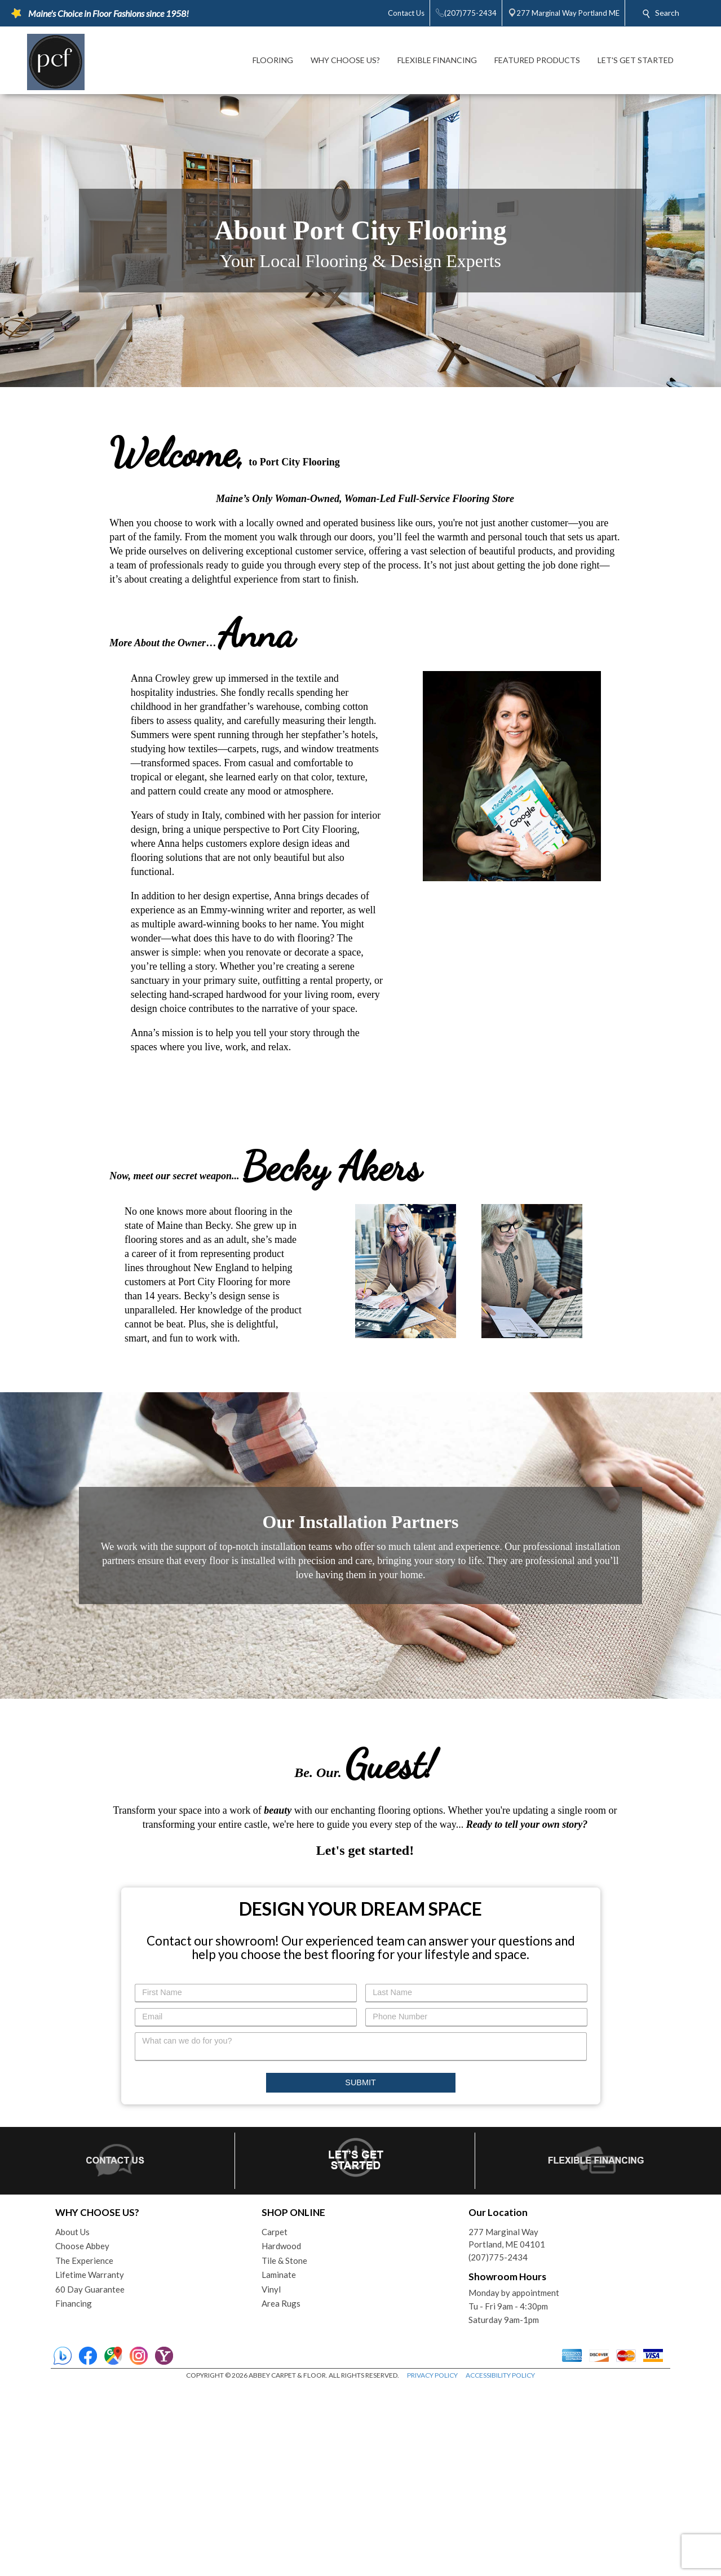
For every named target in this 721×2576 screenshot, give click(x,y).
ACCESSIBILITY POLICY (500, 2564)
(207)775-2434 (498, 2446)
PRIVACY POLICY (432, 2564)
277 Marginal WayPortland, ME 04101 (506, 2427)
